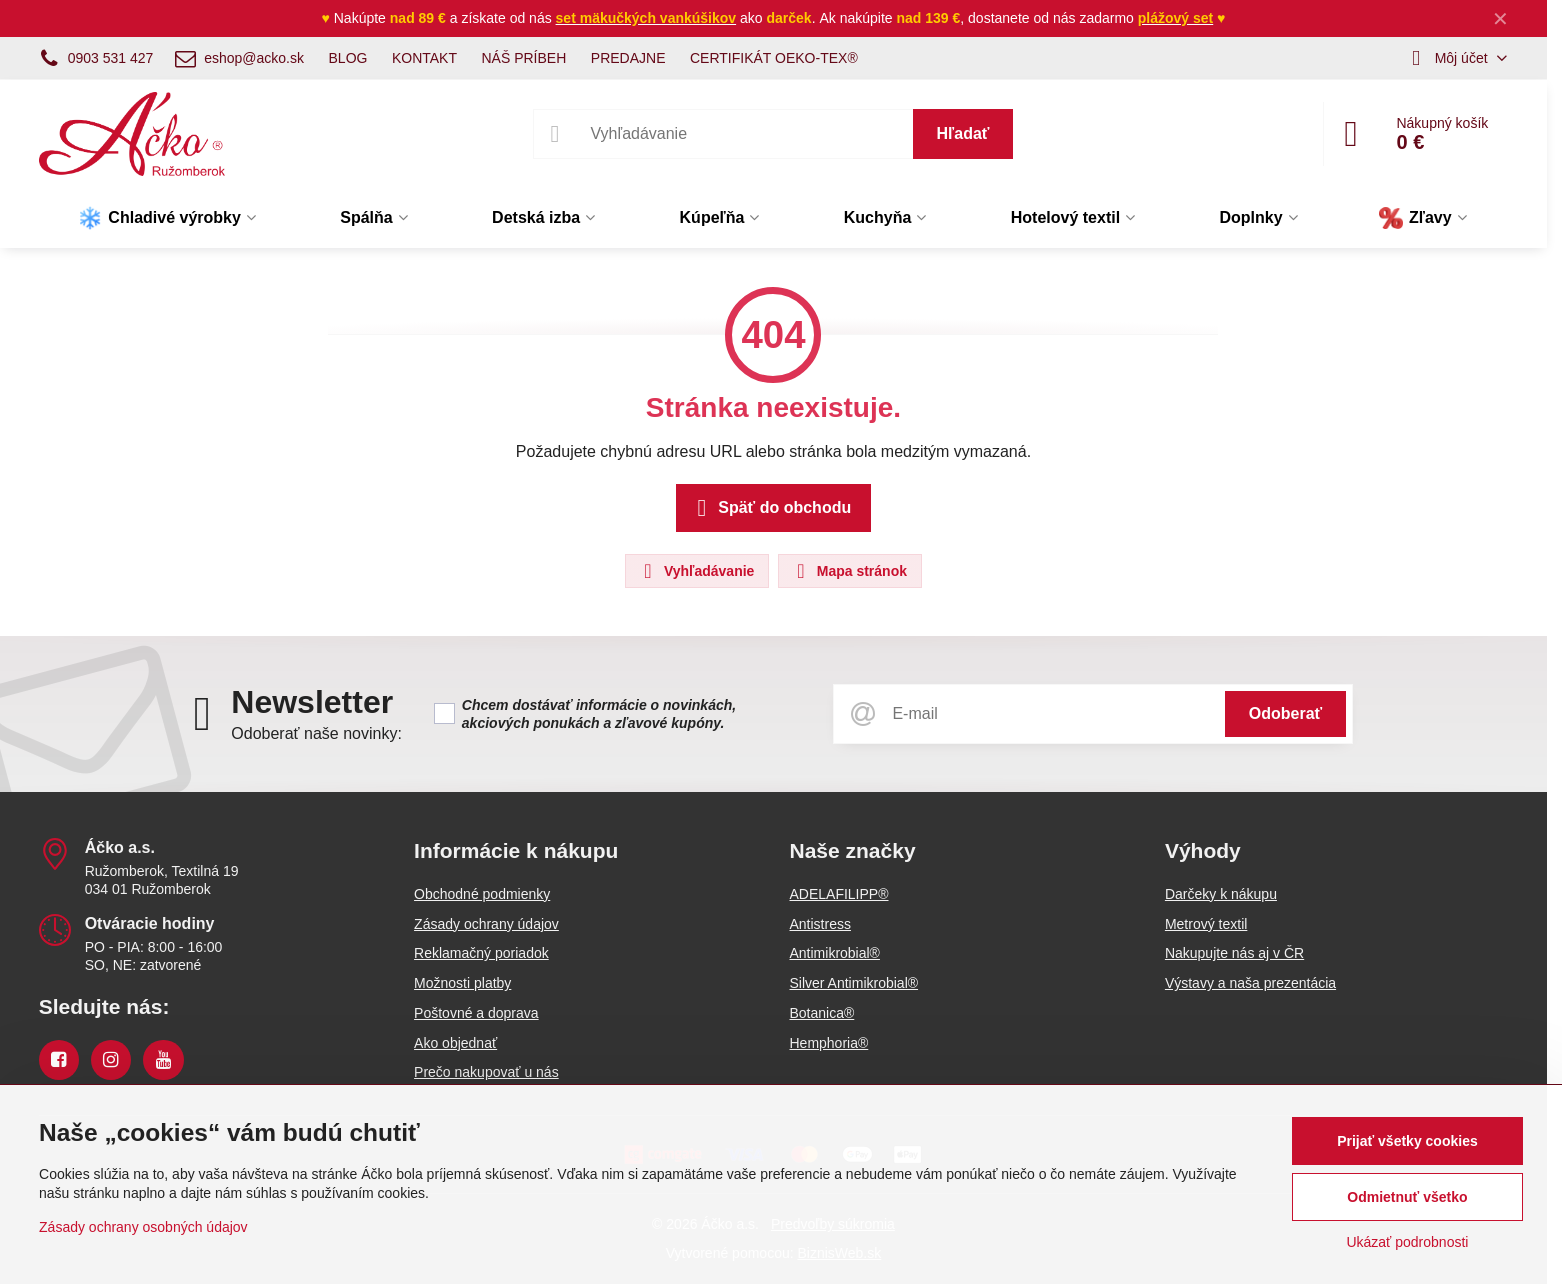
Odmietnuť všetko (1407, 1197)
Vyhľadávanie (696, 571)
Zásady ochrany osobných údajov (143, 1227)
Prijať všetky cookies (1407, 1141)
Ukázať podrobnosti (1407, 1242)
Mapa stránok (849, 571)
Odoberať (1285, 713)
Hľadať (963, 133)
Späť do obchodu (770, 508)
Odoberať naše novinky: (316, 733)
